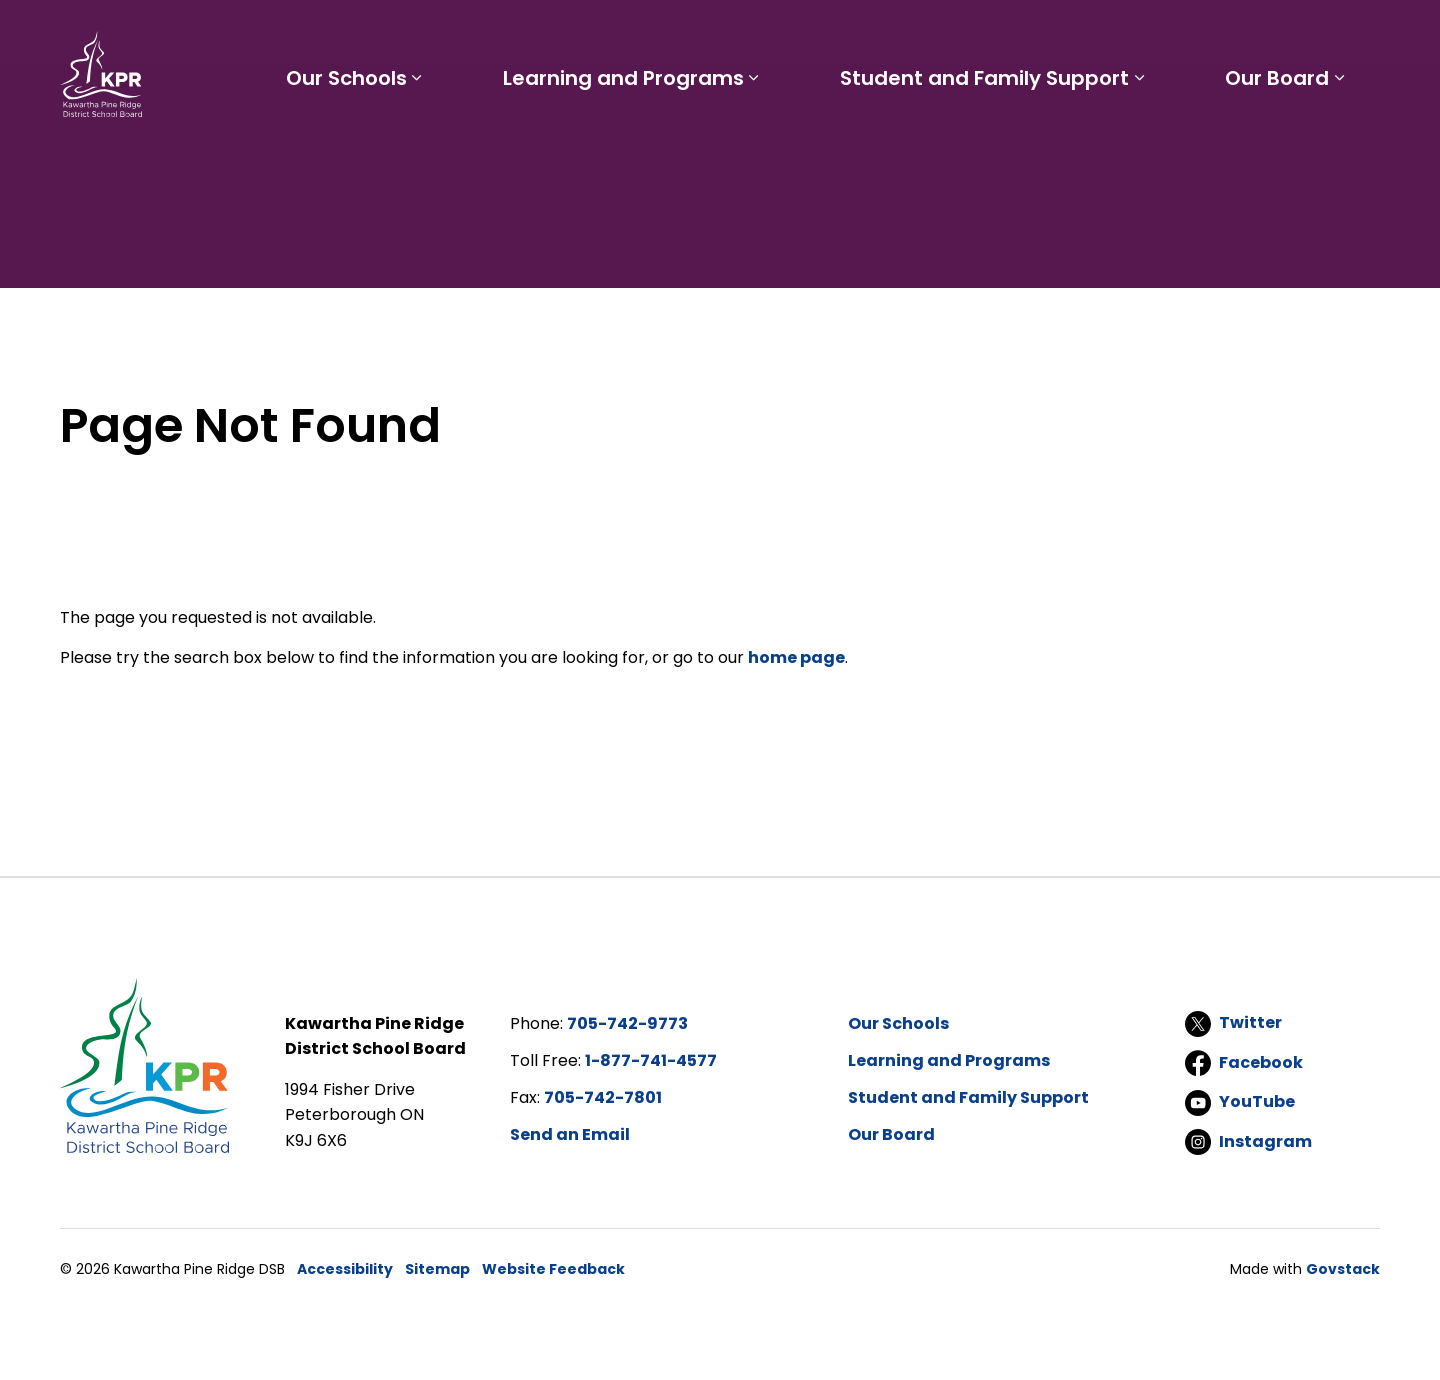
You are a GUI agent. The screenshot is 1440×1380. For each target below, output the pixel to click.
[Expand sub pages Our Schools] (434, 148)
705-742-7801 (603, 1097)
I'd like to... (1253, 36)
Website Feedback (553, 1269)
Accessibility (345, 1269)
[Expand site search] (1360, 36)
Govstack (1343, 1269)
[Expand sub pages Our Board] (1342, 148)
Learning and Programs (635, 148)
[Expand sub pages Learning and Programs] (766, 148)
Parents (810, 36)
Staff (884, 36)
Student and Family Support (991, 148)
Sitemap (437, 1269)
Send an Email (570, 1134)
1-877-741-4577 (651, 1060)
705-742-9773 (627, 1023)
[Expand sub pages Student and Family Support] (1146, 148)
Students (718, 36)
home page (796, 657)
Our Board (1280, 148)
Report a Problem (1089, 36)
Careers (960, 36)
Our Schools (363, 148)
